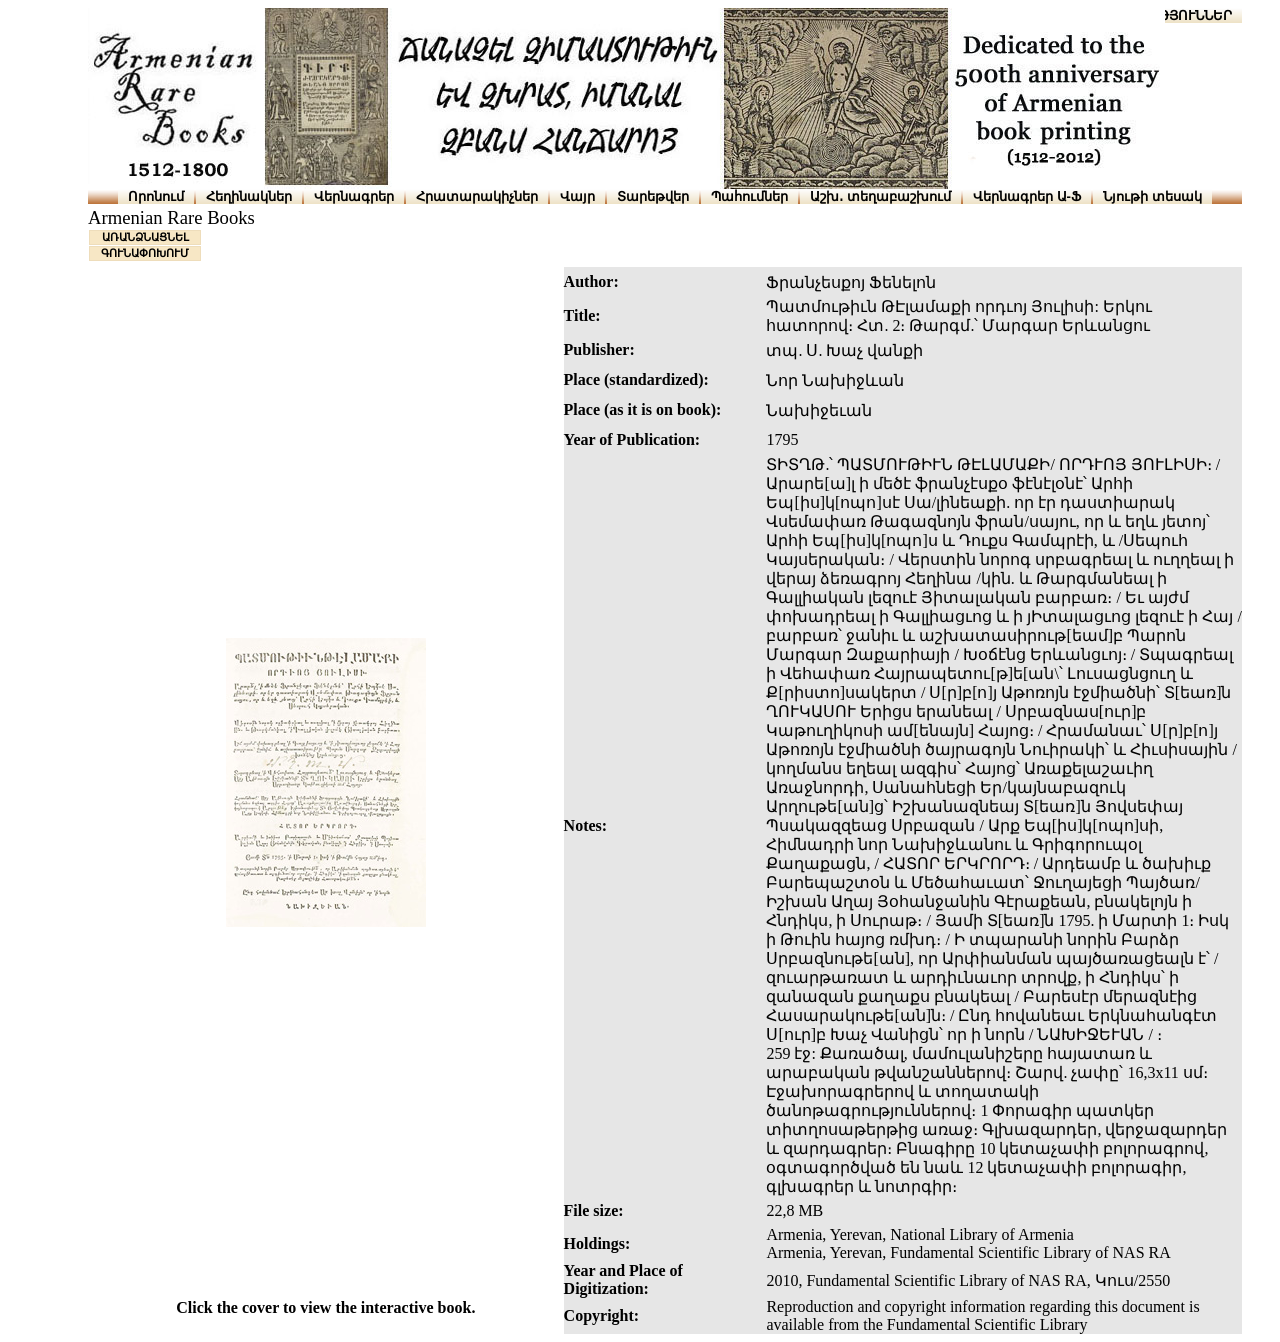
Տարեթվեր (653, 196)
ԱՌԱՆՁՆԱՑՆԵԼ (145, 237)
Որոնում (156, 196)
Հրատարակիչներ (477, 196)
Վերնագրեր (354, 196)
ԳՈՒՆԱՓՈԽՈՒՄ (145, 253)
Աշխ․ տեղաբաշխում (880, 196)
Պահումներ (749, 196)
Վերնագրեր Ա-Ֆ (1027, 196)
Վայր (577, 196)
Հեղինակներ (249, 196)
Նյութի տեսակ (1152, 196)
